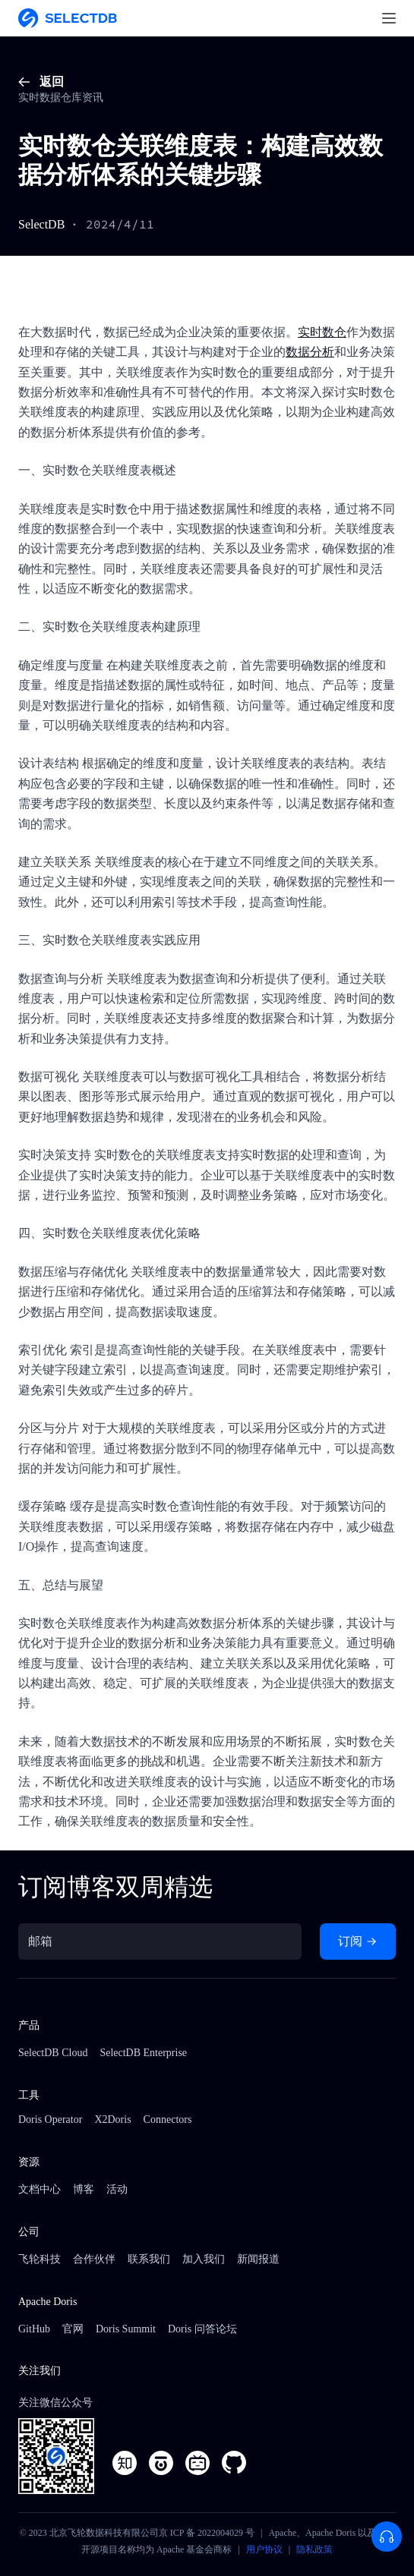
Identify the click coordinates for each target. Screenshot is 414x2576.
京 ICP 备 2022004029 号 (206, 2532)
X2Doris (112, 2119)
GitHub (34, 2329)
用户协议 (264, 2549)
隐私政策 (314, 2549)
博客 (83, 2189)
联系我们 (149, 2259)
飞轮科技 (39, 2259)
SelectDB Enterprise (143, 2052)
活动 (117, 2189)
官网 (73, 2329)
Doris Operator (50, 2119)
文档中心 (39, 2189)
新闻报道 (258, 2259)
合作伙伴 (94, 2259)
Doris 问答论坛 (202, 2329)
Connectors (168, 2119)
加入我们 (203, 2259)
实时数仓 (322, 332)
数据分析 (310, 351)
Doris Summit (126, 2329)
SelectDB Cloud (52, 2052)
